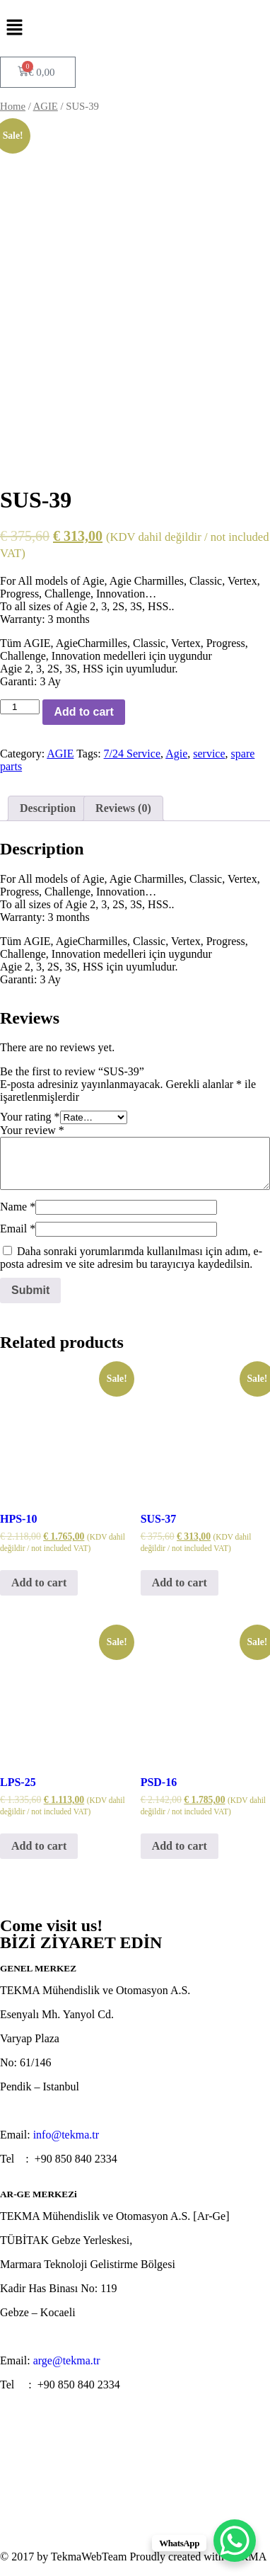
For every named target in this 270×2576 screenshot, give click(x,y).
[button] (135, 28)
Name (17, 1207)
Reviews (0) (123, 808)
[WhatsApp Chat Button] (234, 2540)
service (209, 754)
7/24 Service (132, 754)
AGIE (45, 106)
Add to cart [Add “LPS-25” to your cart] (38, 1846)
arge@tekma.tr (66, 2360)
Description (48, 808)
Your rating (30, 1117)
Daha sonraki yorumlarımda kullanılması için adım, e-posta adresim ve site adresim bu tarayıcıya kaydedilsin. (131, 1257)
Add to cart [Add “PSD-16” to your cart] (179, 1846)
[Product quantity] (20, 706)
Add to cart (83, 712)
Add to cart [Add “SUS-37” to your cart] (179, 1582)
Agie (176, 754)
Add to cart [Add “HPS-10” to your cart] (38, 1582)
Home (12, 106)
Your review (32, 1130)
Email (17, 1229)
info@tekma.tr (66, 2135)
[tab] (48, 808)
